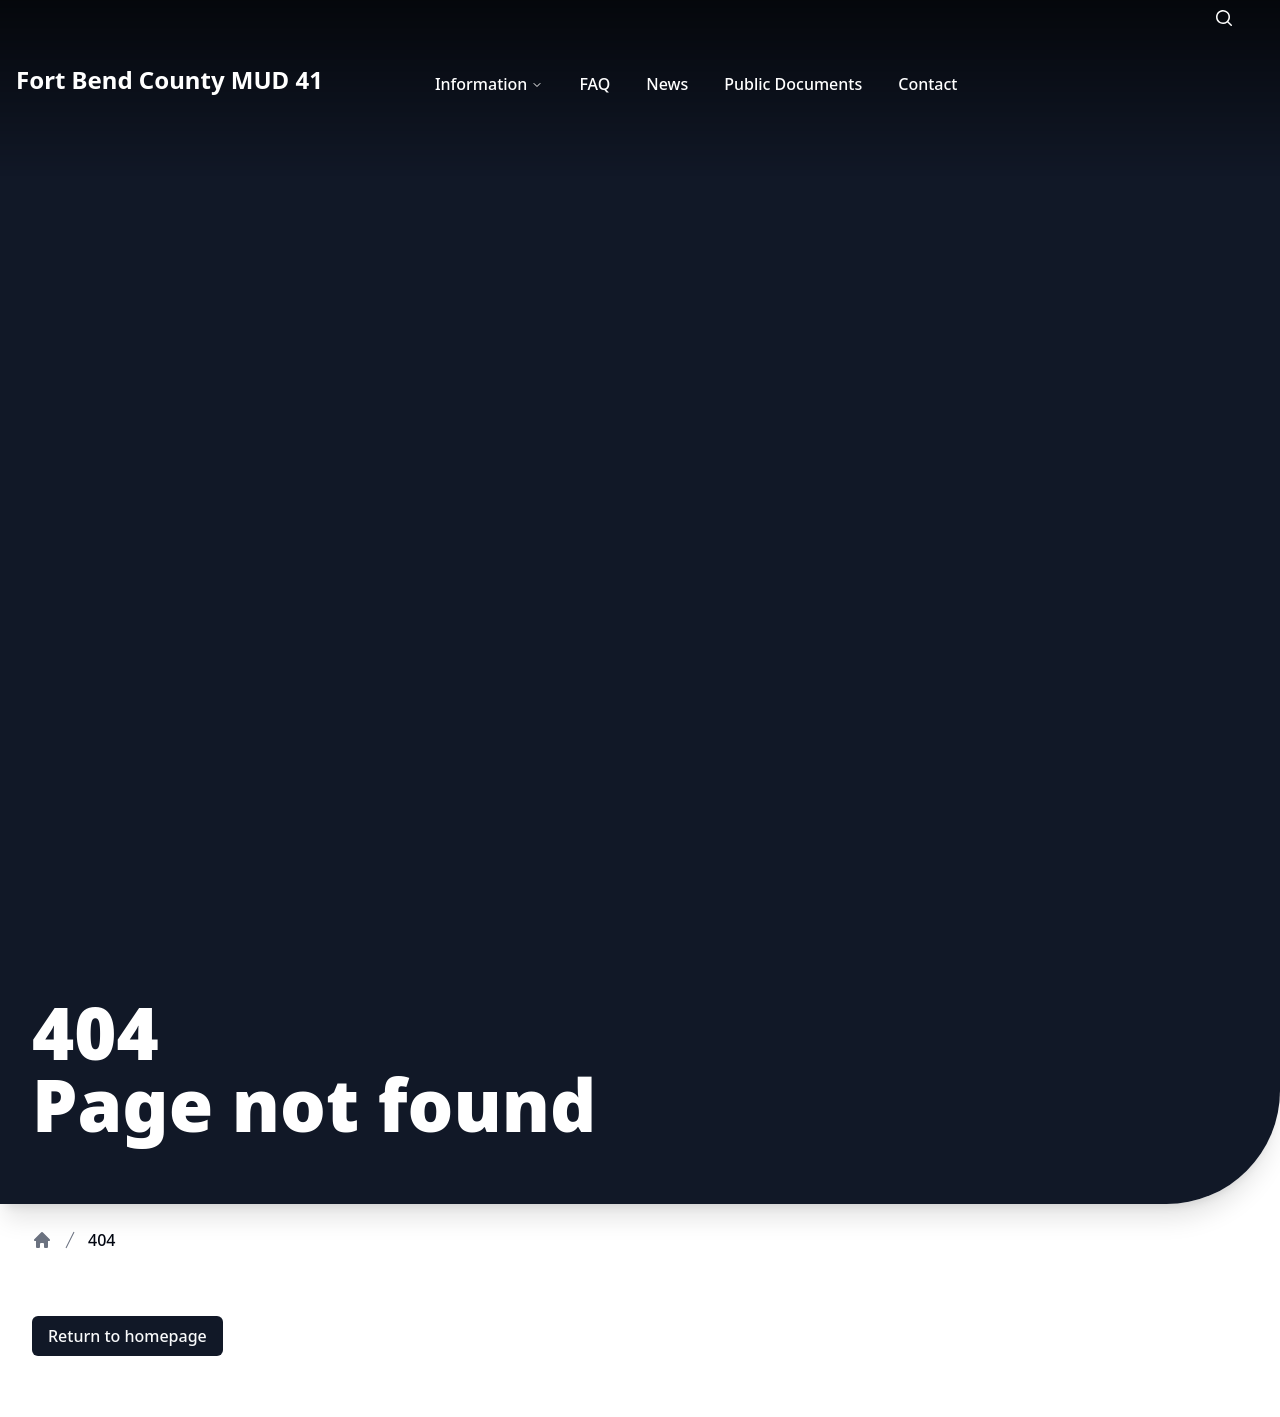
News (667, 84)
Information (489, 84)
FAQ (594, 84)
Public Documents (793, 84)
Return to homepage (127, 1336)
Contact (927, 84)
